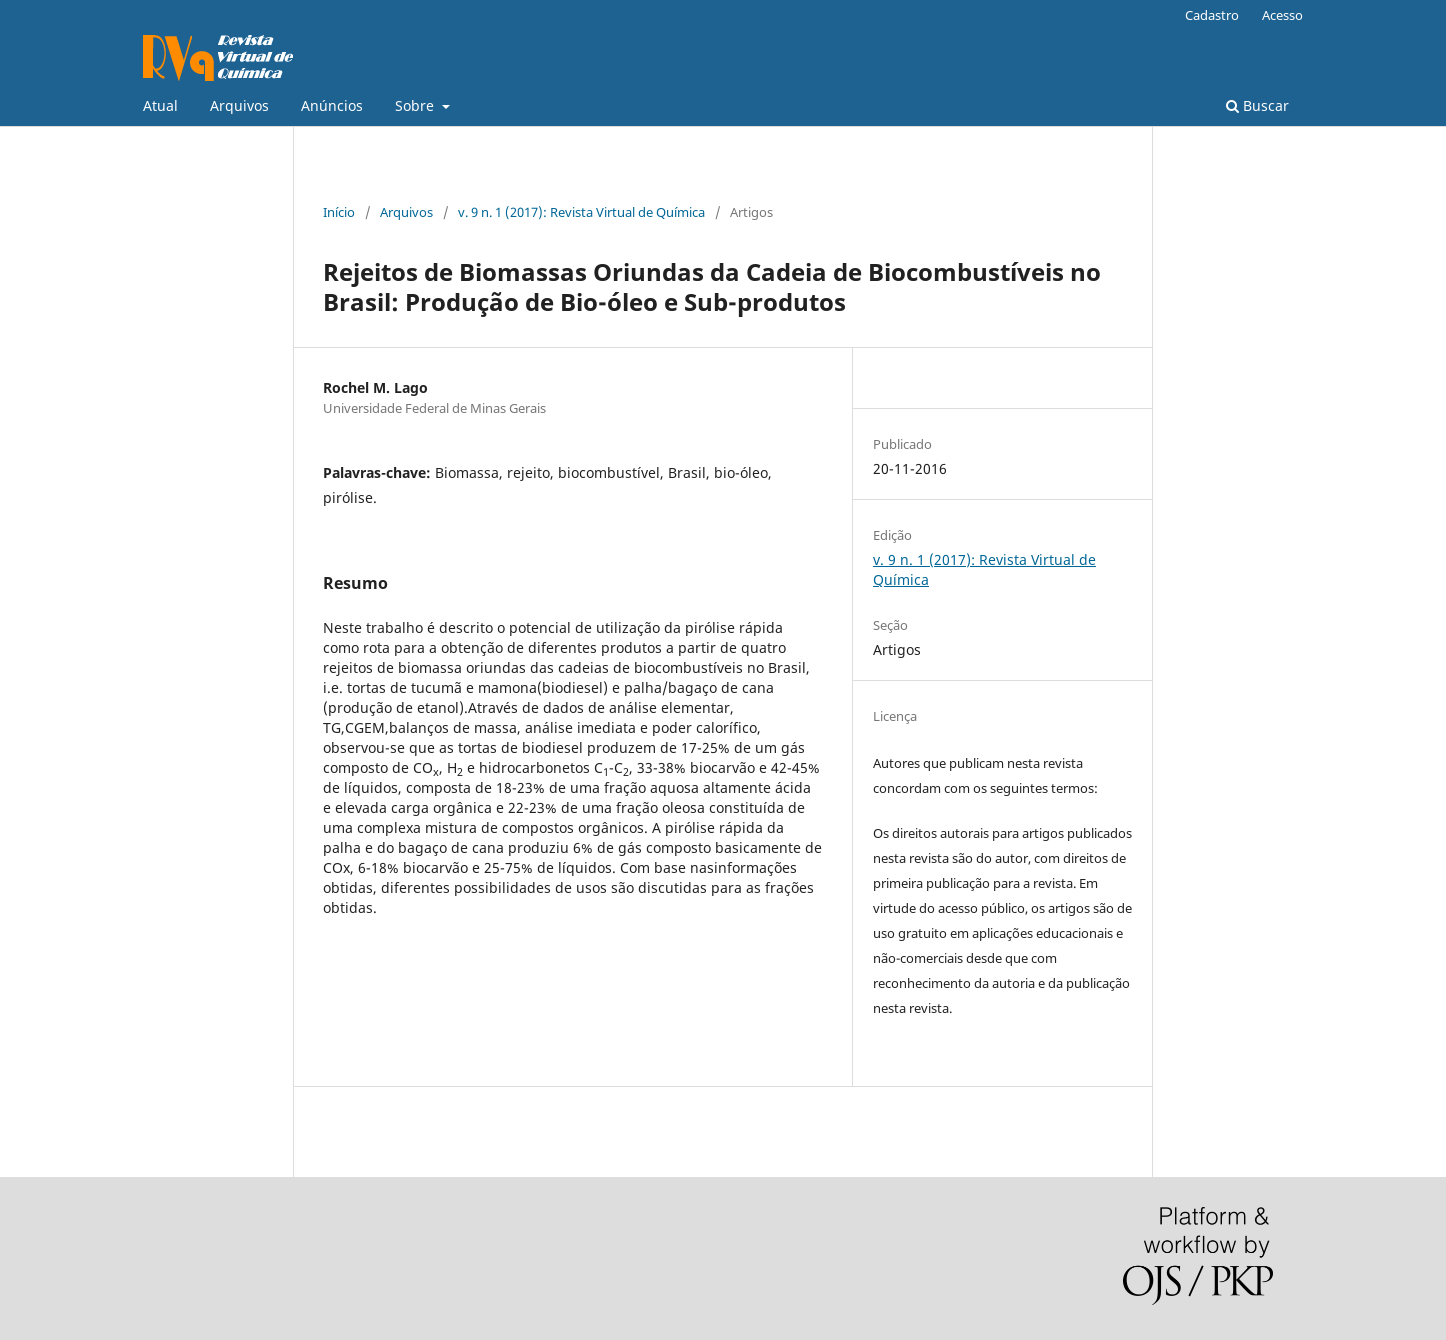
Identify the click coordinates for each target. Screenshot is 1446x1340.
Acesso (1282, 15)
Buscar (1257, 105)
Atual (160, 105)
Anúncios (332, 105)
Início (339, 212)
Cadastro (1212, 15)
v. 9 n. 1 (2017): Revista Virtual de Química (581, 212)
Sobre (416, 105)
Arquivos (239, 105)
